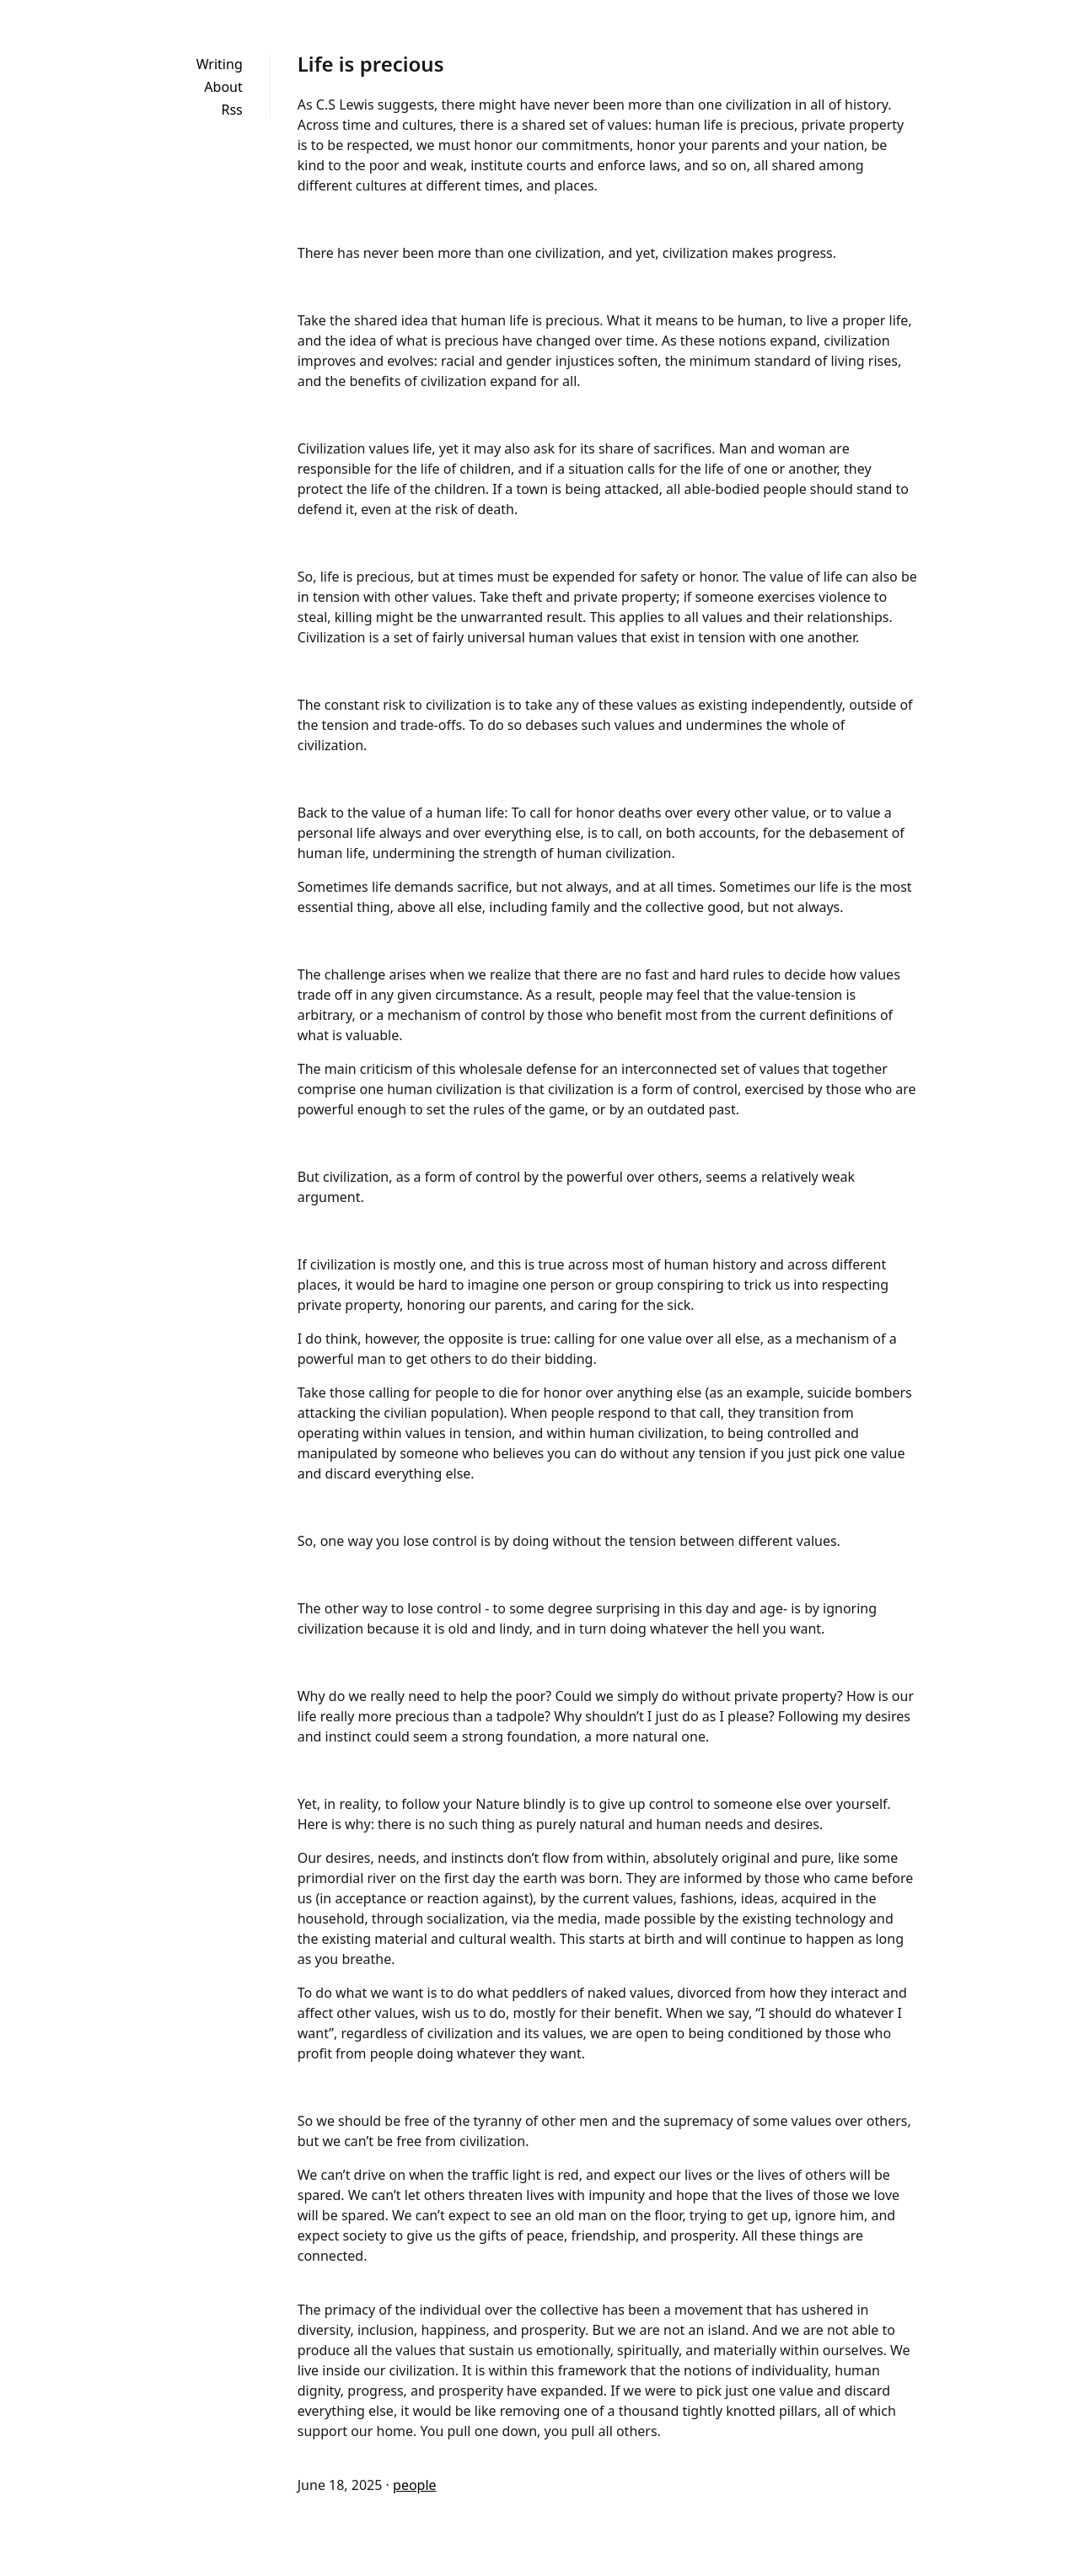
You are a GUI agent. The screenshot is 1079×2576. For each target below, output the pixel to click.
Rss (231, 109)
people (415, 2485)
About (223, 87)
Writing (219, 64)
